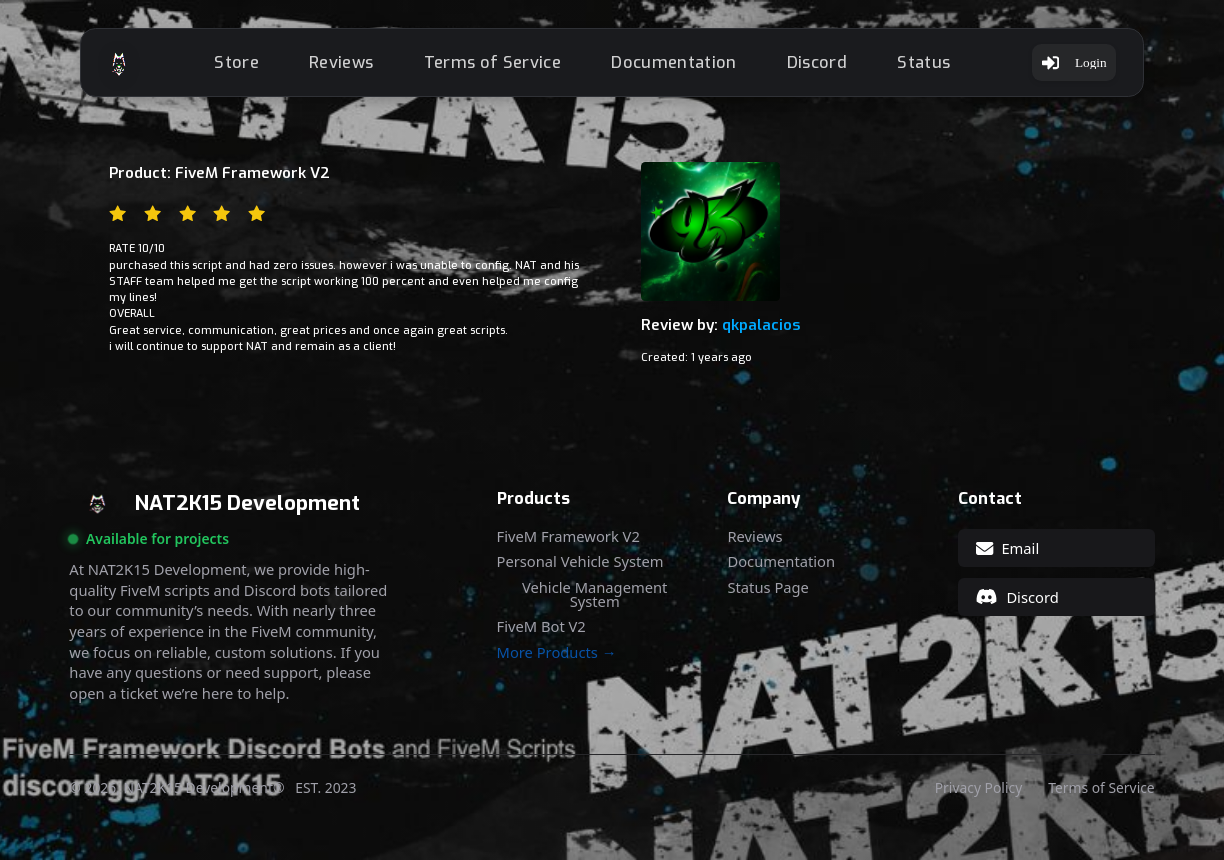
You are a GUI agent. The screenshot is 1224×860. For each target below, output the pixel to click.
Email (1007, 559)
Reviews (346, 67)
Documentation (678, 67)
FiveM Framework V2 (568, 547)
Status (928, 67)
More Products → (557, 663)
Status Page (767, 598)
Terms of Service (496, 67)
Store (241, 67)
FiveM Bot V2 (541, 637)
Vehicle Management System (595, 605)
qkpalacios (761, 336)
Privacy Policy (978, 799)
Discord (821, 67)
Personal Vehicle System (580, 572)
